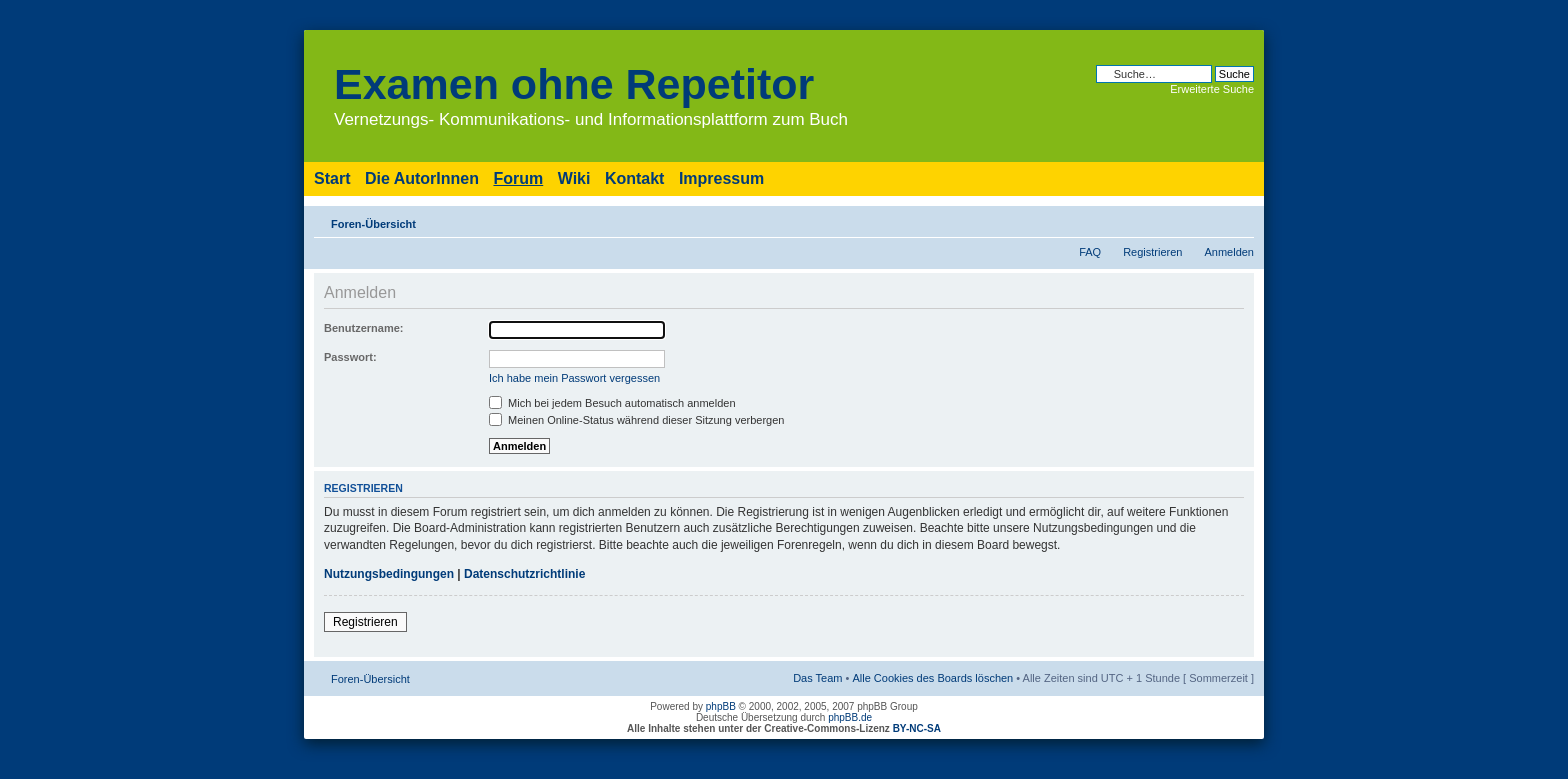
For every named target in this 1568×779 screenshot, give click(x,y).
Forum (518, 178)
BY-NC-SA (917, 728)
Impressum (721, 178)
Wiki (574, 178)
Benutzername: (363, 328)
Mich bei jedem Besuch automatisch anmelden (612, 403)
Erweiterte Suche (1212, 89)
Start (332, 178)
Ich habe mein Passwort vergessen (574, 378)
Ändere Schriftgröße (1239, 220)
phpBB (721, 706)
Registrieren (1152, 252)
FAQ (1090, 252)
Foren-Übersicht (373, 224)
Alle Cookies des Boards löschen (932, 678)
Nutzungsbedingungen (389, 574)
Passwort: (350, 357)
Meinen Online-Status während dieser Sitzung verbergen (636, 420)
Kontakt (635, 178)
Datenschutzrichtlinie (524, 574)
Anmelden (1229, 252)
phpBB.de (850, 717)
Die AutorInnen (422, 178)
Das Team (817, 678)
